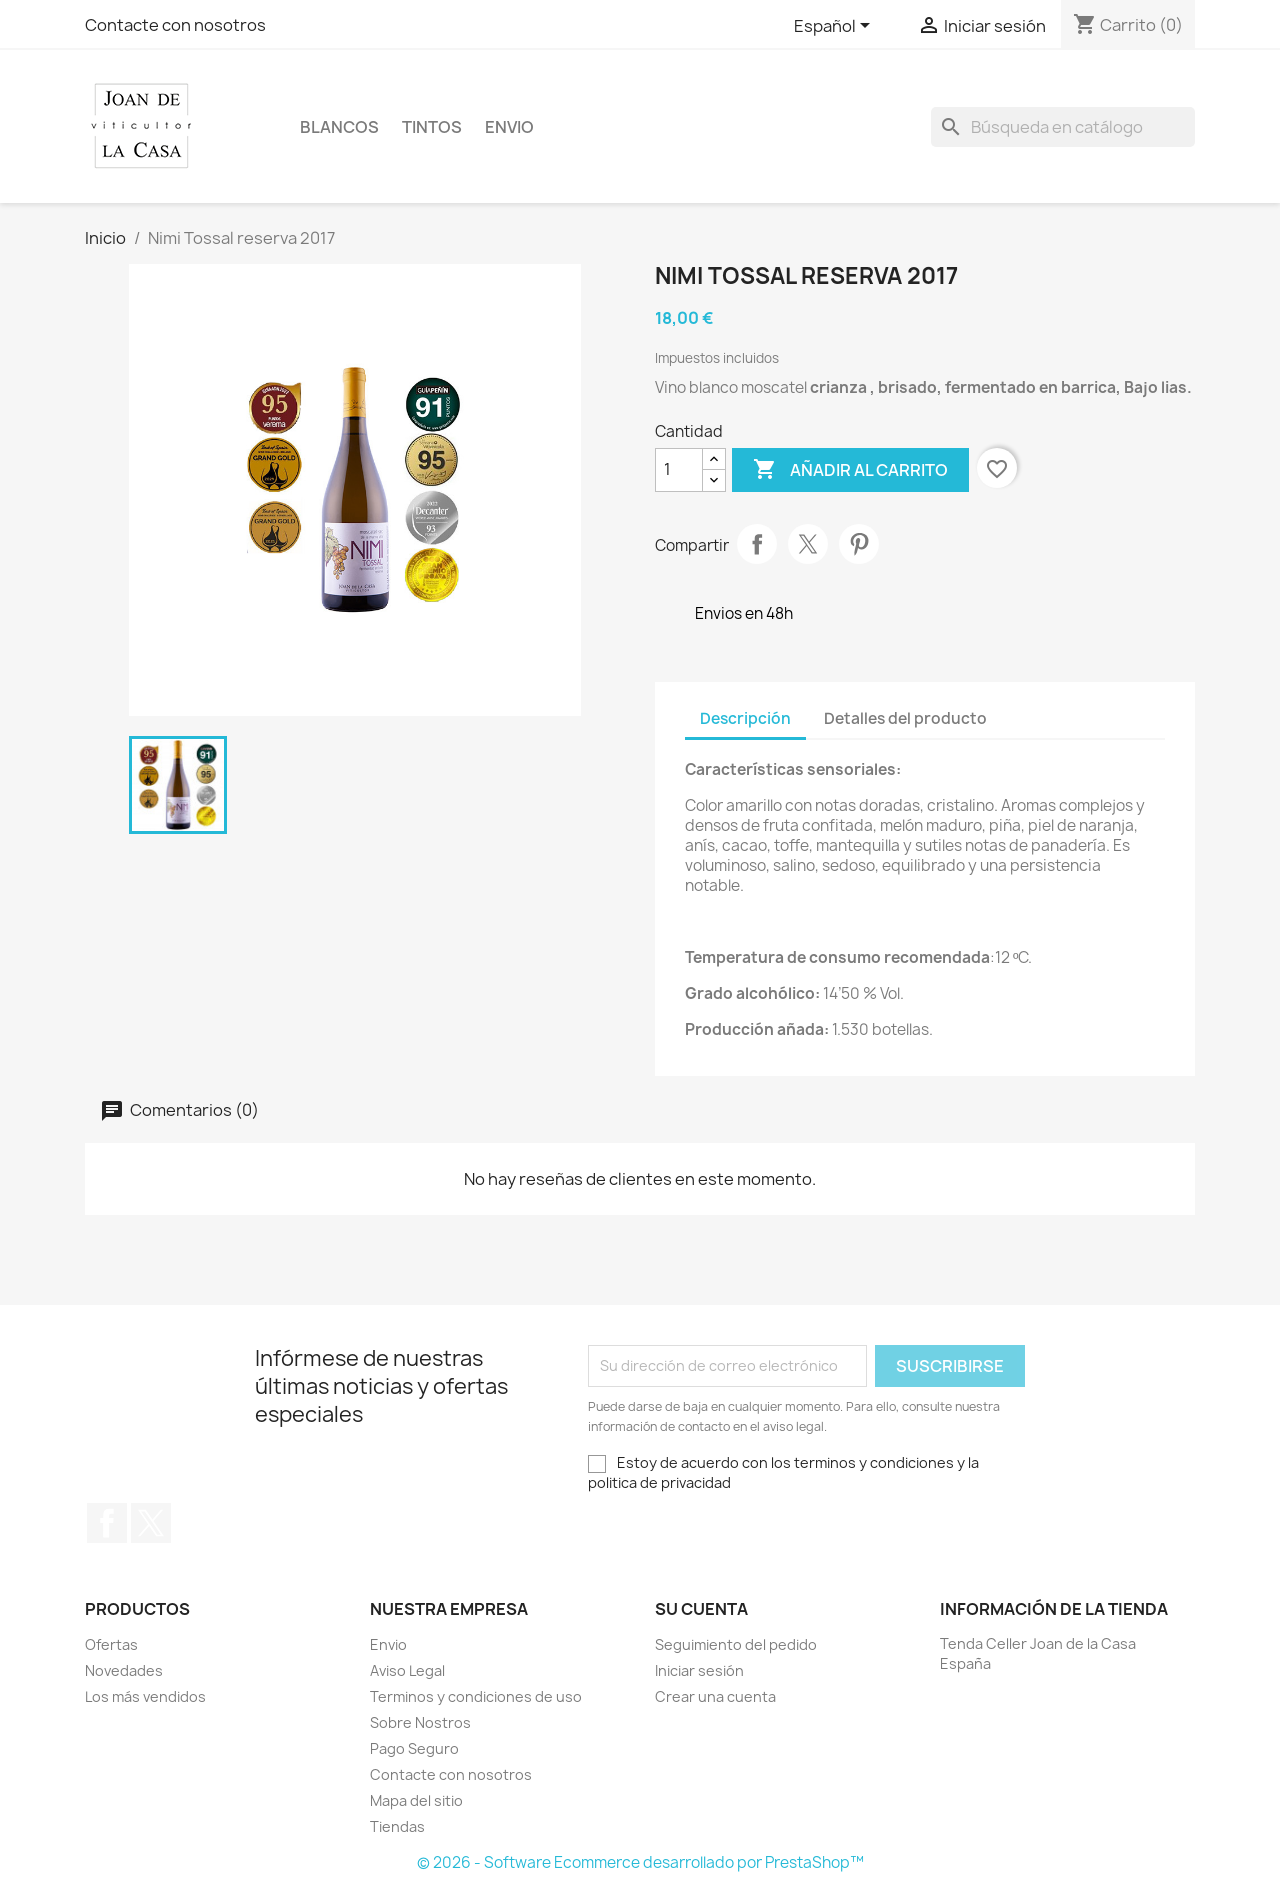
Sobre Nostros (420, 1722)
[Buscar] (1063, 127)
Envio (509, 127)
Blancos (339, 127)
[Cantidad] (679, 470)
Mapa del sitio (416, 1800)
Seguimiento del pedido (736, 1644)
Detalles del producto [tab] (905, 718)
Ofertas (111, 1644)
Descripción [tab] (745, 718)
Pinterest (859, 544)
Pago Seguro (414, 1748)
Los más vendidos (145, 1696)
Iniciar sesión (699, 1670)
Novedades (124, 1670)
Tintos (432, 127)
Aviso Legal (407, 1670)
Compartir (757, 544)
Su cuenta (701, 1609)
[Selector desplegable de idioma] (835, 27)
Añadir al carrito (850, 470)
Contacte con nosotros (175, 25)
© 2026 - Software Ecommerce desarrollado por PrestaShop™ (640, 1862)
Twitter (151, 1523)
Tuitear (808, 544)
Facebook (107, 1523)
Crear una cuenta (715, 1696)
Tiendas (397, 1826)
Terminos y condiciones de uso (476, 1696)
